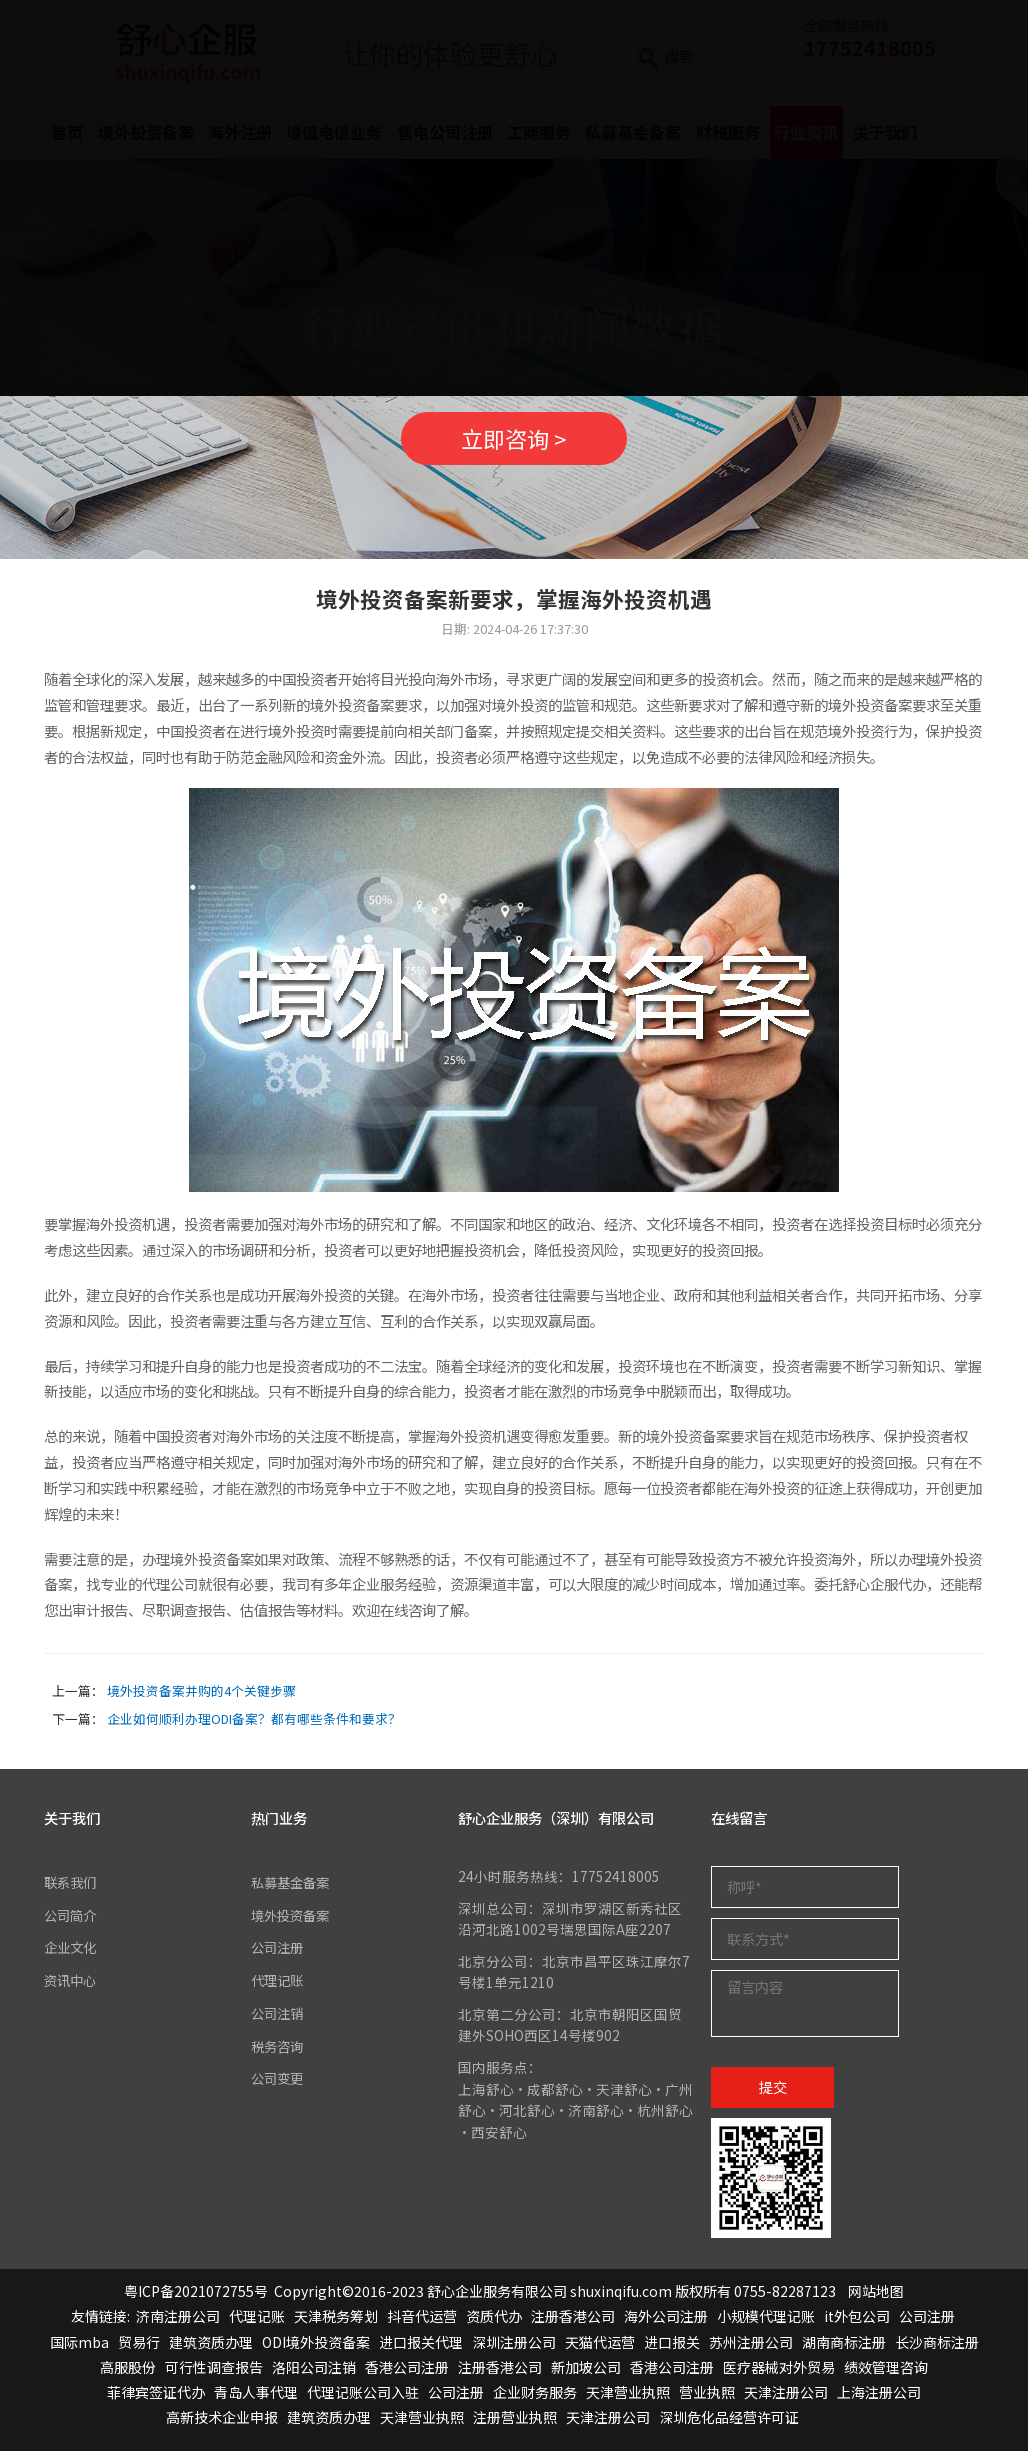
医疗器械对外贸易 (779, 2369)
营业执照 (707, 2394)
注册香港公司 (573, 2318)
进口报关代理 (421, 2343)
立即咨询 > (514, 438)
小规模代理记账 (766, 2318)
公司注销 (279, 2013)
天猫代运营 (600, 2343)
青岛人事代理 (256, 2394)
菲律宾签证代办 (156, 2394)
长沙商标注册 (937, 2343)
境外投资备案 (293, 1916)
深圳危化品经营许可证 (729, 2419)
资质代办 (494, 2318)
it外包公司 (857, 2318)
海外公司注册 (666, 2318)
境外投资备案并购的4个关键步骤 (201, 1692)
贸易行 (139, 2343)
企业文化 (72, 1949)
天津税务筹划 (336, 2318)
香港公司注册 (407, 2369)
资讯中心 (72, 1981)
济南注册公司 (178, 2318)
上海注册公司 (879, 2394)
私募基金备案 (293, 1884)
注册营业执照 (515, 2419)
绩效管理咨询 (886, 2369)
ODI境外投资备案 (316, 2343)
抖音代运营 (422, 2318)
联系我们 (72, 1884)
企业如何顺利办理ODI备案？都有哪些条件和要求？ (254, 1720)
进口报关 (672, 2343)
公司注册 (279, 1949)
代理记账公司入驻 (363, 2394)
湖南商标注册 (844, 2343)
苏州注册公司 (751, 2343)
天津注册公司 (786, 2394)
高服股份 (128, 2369)
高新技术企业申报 (222, 2419)
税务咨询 (279, 2046)
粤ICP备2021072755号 (196, 2293)
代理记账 (279, 1981)
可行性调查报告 (214, 2369)
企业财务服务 (535, 2394)
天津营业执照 (628, 2394)
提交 (773, 2088)
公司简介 (72, 1916)
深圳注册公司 (514, 2343)
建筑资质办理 (211, 2343)
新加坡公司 (586, 2369)
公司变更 (279, 2078)
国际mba (79, 2343)
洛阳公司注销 (314, 2369)
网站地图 (876, 2293)
